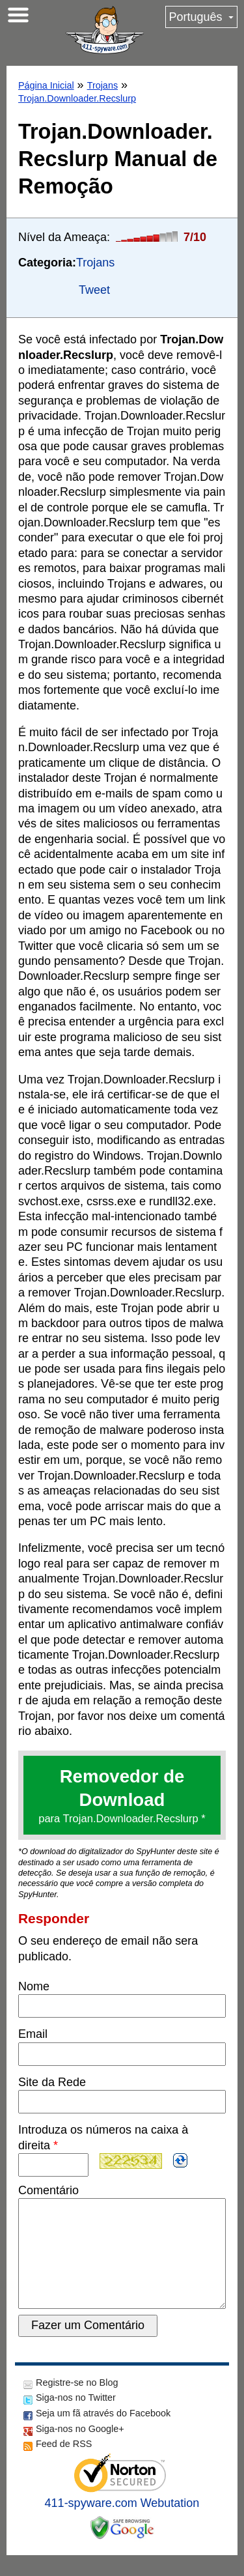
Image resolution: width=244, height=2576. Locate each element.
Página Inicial (46, 85)
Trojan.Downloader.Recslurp (77, 98)
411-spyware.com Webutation (122, 2523)
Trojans (102, 85)
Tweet (94, 289)
